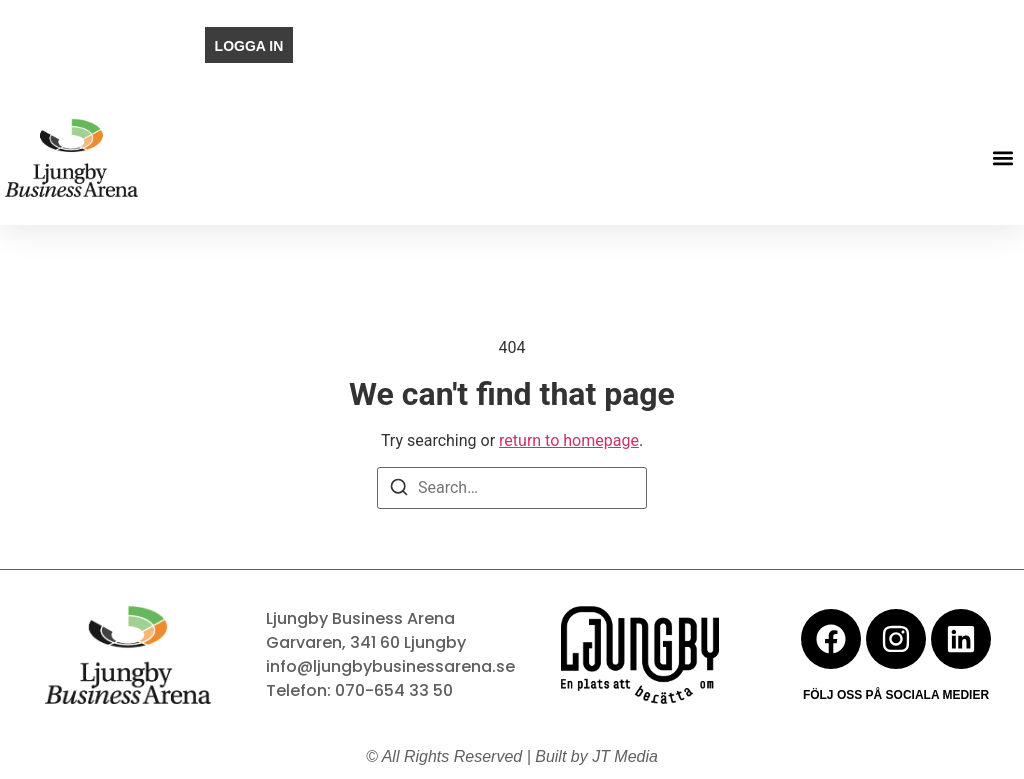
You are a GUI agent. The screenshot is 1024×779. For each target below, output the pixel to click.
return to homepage (569, 440)
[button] (1002, 157)
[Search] (399, 490)
